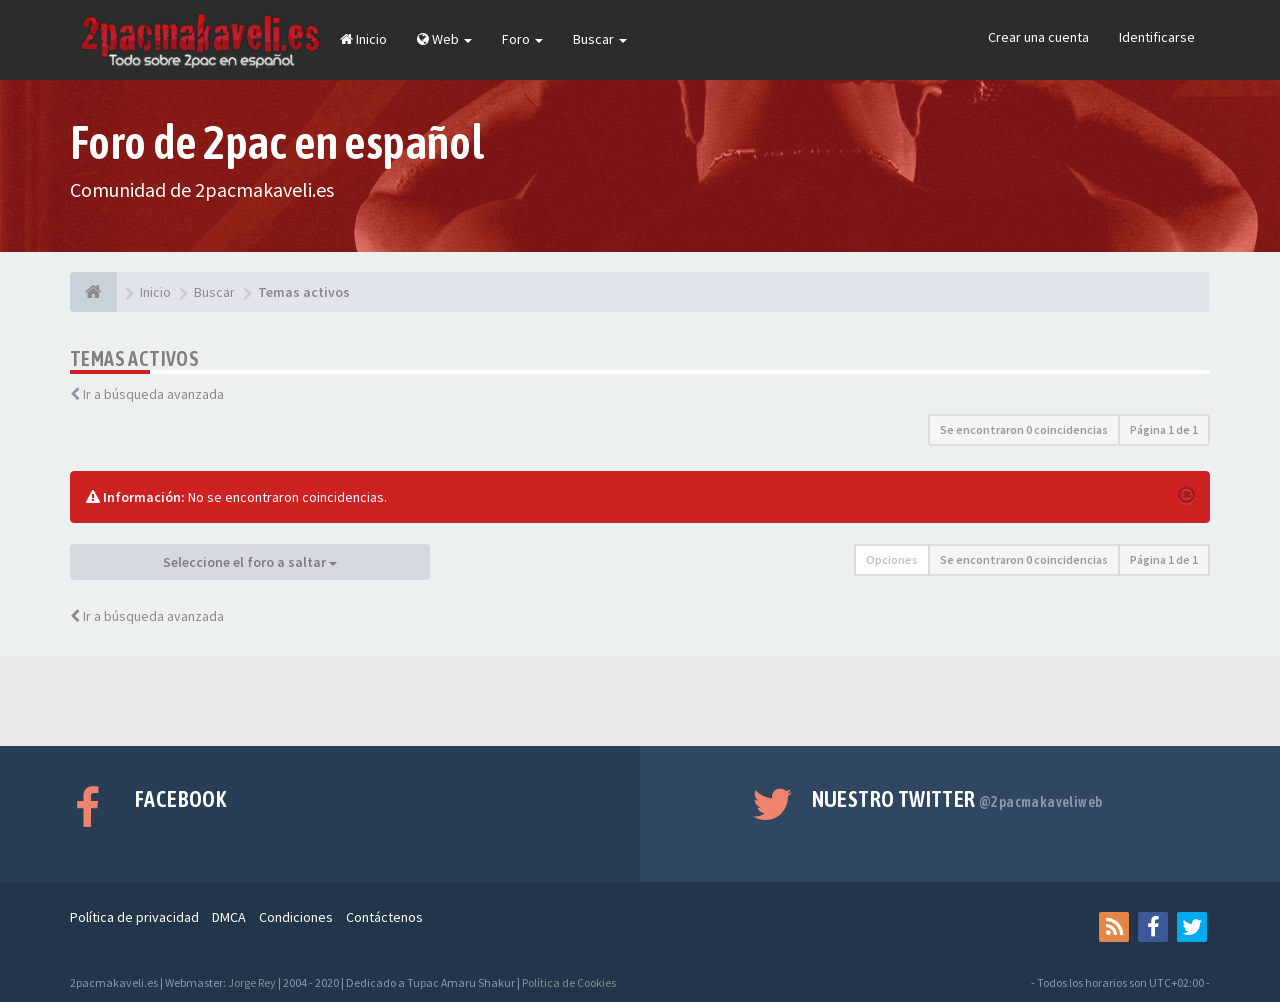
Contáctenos (384, 917)
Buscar (600, 39)
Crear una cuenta (1038, 37)
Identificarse (1157, 37)
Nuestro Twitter (957, 799)
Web (444, 39)
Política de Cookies (569, 982)
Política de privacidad (134, 917)
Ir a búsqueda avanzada (153, 394)
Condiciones (296, 917)
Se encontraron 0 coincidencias (1024, 429)
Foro (522, 39)
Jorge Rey (252, 982)
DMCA (229, 917)
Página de (1164, 429)
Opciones (892, 559)
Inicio (363, 39)
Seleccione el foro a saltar (250, 562)
